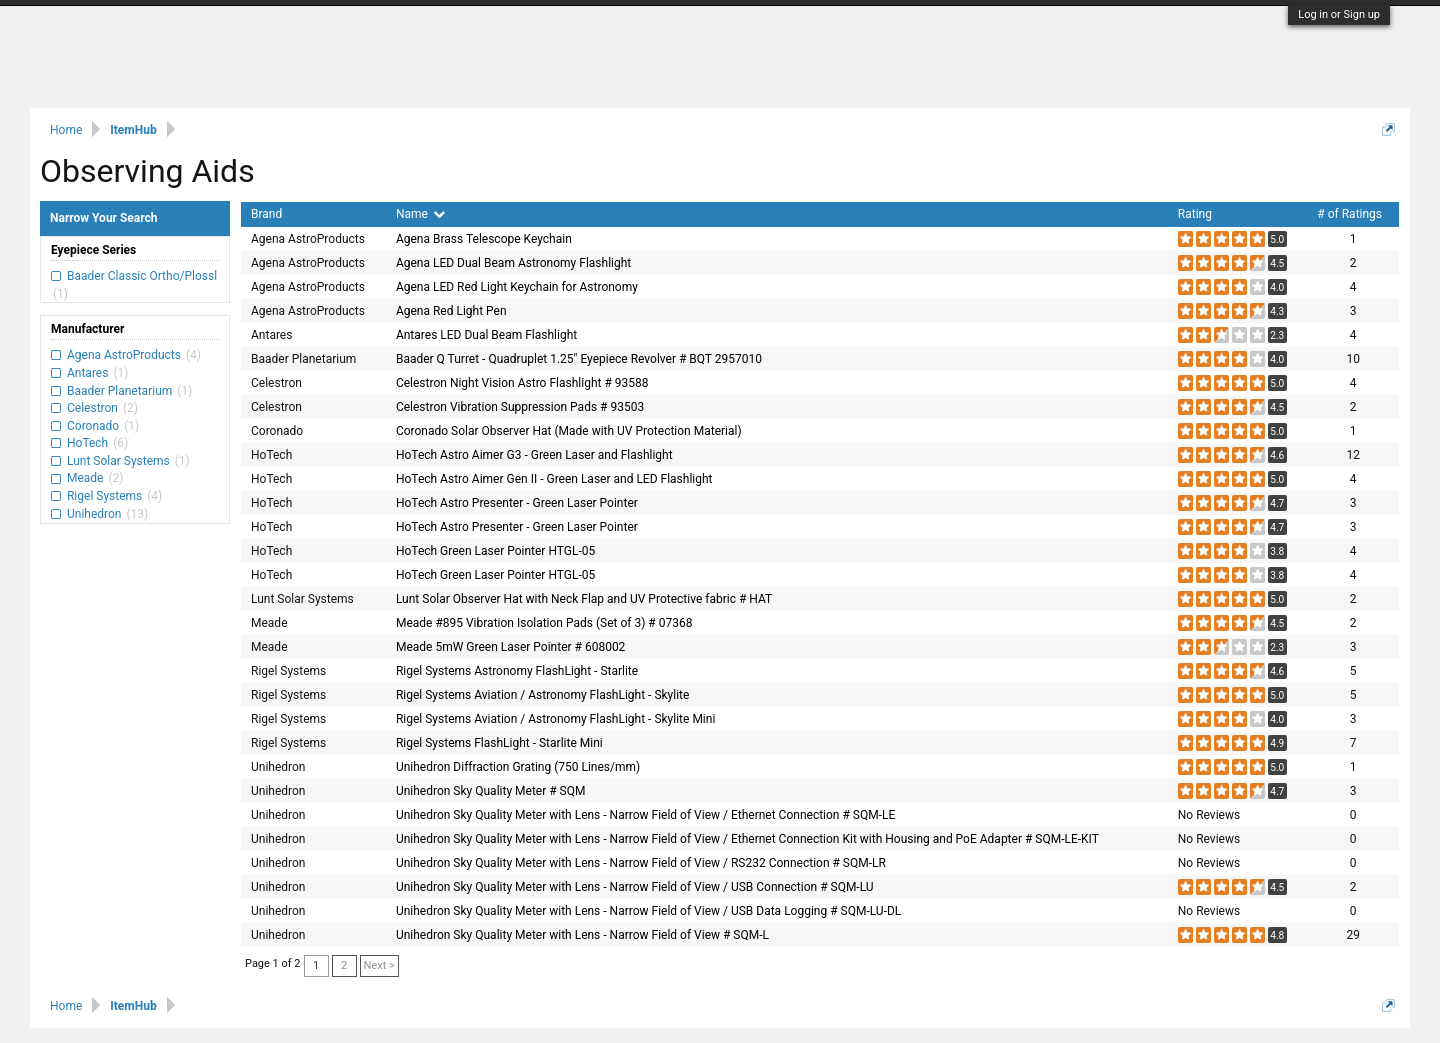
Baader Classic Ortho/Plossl (140, 276)
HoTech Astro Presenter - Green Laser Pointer (517, 503)
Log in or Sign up (1339, 14)
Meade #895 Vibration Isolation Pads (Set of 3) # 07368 (544, 623)
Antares (87, 373)
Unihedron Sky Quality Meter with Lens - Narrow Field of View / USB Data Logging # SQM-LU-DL (648, 911)
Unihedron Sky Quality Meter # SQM (491, 791)
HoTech (87, 443)
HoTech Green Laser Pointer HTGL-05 (495, 551)
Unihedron (94, 514)
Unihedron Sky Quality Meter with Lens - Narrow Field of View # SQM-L (582, 935)
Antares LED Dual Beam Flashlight (486, 335)
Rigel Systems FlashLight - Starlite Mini (499, 743)
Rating (1195, 214)
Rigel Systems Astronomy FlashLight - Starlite (517, 671)
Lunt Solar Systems (118, 461)
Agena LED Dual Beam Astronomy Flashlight (513, 263)
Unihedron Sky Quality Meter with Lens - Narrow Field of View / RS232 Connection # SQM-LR (641, 863)
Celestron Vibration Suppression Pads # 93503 (520, 407)
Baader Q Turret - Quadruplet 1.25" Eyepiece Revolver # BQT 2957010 (579, 359)
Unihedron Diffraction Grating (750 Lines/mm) (518, 767)
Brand (266, 214)
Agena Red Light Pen (451, 311)
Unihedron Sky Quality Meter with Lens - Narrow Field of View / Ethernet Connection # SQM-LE (645, 815)
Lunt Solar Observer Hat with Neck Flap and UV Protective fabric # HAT (584, 599)
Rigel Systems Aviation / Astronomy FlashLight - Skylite (543, 695)
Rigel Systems (104, 496)
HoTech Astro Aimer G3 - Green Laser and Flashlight (534, 455)
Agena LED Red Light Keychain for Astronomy (517, 287)
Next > (379, 965)
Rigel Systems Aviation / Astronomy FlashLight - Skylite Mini (555, 719)
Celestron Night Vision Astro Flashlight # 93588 (522, 383)
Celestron (92, 408)
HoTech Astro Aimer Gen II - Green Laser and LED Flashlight (554, 479)
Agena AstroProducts (124, 355)
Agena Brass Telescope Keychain (484, 239)
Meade (85, 478)
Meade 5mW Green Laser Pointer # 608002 (510, 647)
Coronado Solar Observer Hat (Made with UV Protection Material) (569, 431)
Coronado (93, 426)
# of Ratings (1349, 214)
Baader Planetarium (119, 391)
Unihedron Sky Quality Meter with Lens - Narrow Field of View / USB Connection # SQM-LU (635, 887)
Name (420, 214)
